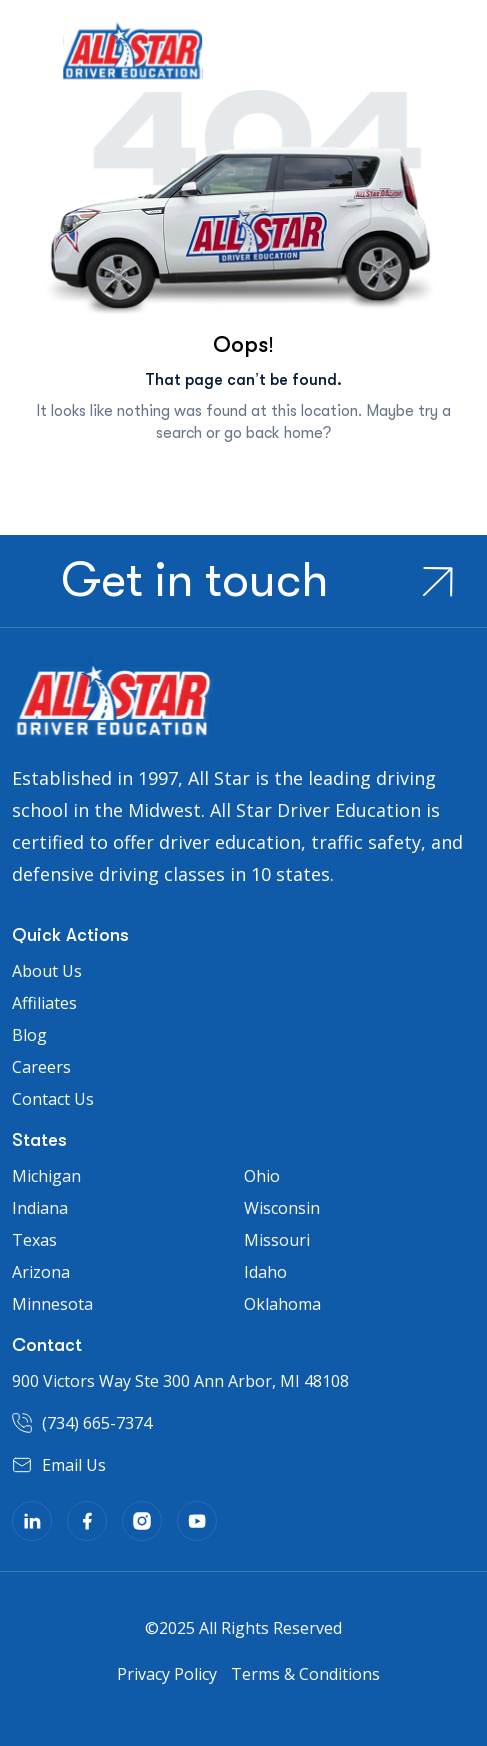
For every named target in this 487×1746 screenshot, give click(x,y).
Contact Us (53, 1099)
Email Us (74, 1465)
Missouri (277, 1240)
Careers (41, 1067)
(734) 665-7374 (97, 1423)
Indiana (40, 1208)
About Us (47, 971)
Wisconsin (282, 1208)
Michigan (46, 1176)
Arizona (41, 1272)
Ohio (262, 1176)
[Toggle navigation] (27, 59)
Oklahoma (282, 1304)
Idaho (265, 1272)
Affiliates (44, 1003)
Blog (29, 1035)
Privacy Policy (167, 1674)
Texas (34, 1240)
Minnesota (52, 1304)
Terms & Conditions (305, 1674)
